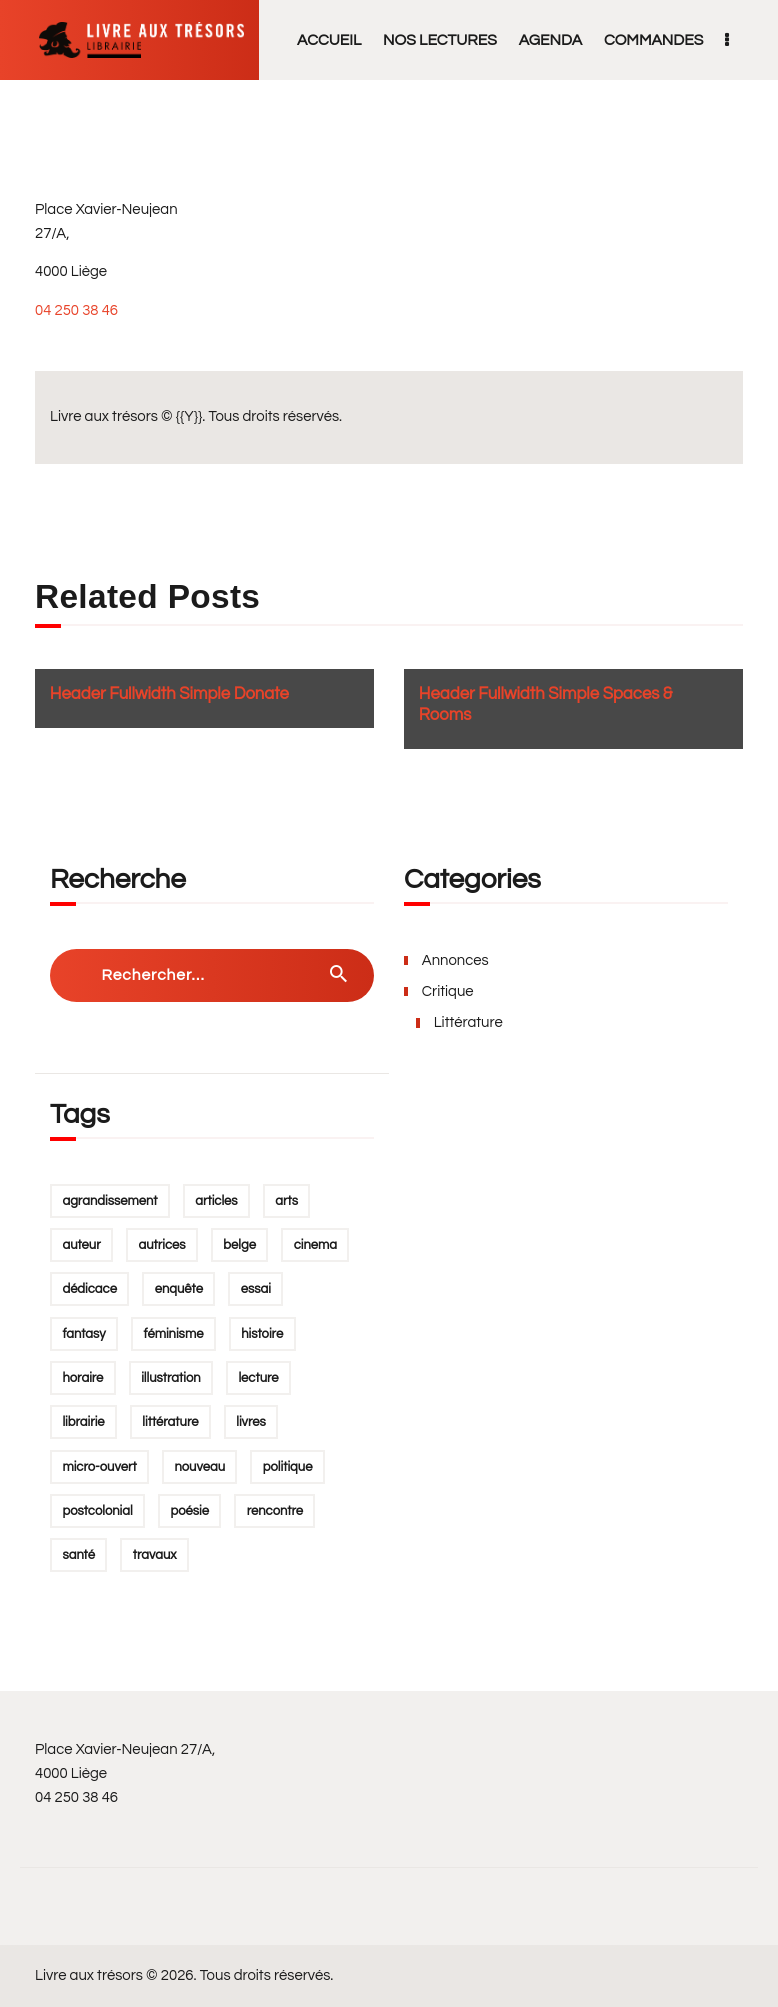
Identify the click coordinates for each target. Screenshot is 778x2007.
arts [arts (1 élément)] (286, 1201)
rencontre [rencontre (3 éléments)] (275, 1511)
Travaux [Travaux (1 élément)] (155, 1555)
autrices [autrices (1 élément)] (161, 1245)
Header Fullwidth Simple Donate (169, 694)
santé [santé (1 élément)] (78, 1555)
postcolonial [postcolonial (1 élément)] (97, 1511)
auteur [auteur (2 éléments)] (81, 1245)
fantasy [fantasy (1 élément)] (83, 1334)
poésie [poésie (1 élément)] (189, 1511)
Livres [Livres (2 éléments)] (251, 1422)
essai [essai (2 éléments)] (256, 1289)
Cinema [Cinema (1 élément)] (315, 1245)
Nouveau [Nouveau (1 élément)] (199, 1467)
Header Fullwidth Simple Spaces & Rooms (546, 704)
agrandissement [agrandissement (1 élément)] (109, 1201)
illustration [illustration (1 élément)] (171, 1378)
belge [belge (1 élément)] (239, 1245)
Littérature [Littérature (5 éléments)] (170, 1422)
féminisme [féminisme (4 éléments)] (174, 1334)
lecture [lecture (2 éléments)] (258, 1378)
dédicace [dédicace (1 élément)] (89, 1289)
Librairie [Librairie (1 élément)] (83, 1422)
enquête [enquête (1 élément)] (179, 1289)
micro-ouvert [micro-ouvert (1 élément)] (99, 1467)
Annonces (455, 960)
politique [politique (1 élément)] (288, 1467)
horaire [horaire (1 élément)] (82, 1378)
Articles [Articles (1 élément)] (216, 1201)
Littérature (468, 1022)
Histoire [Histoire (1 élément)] (262, 1334)
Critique (448, 991)
